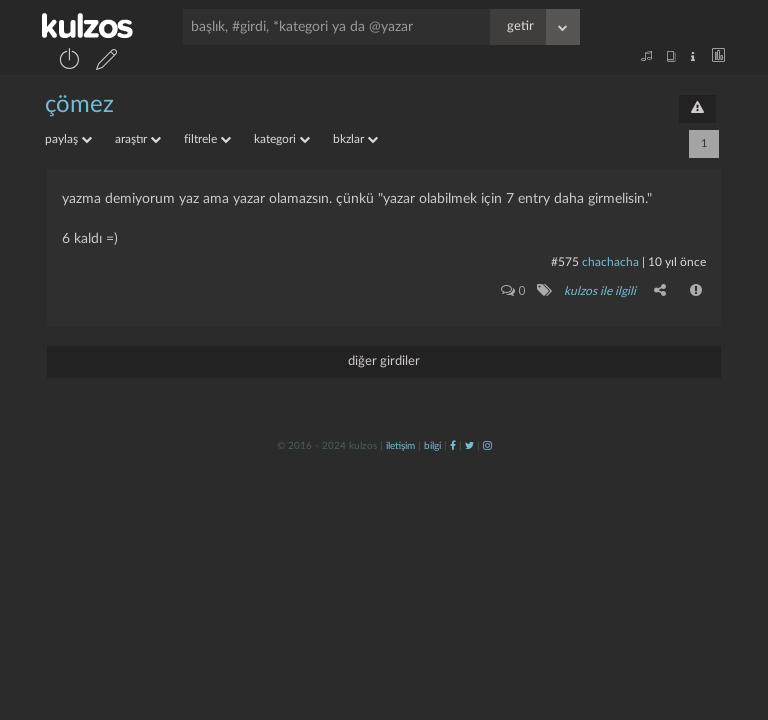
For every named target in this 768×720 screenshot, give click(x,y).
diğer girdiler (384, 361)
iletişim (400, 446)
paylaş (68, 139)
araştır (138, 139)
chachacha (610, 262)
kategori (282, 139)
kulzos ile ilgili (600, 291)
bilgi (432, 446)
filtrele (207, 139)
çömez (79, 105)
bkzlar (355, 139)
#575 (565, 262)
